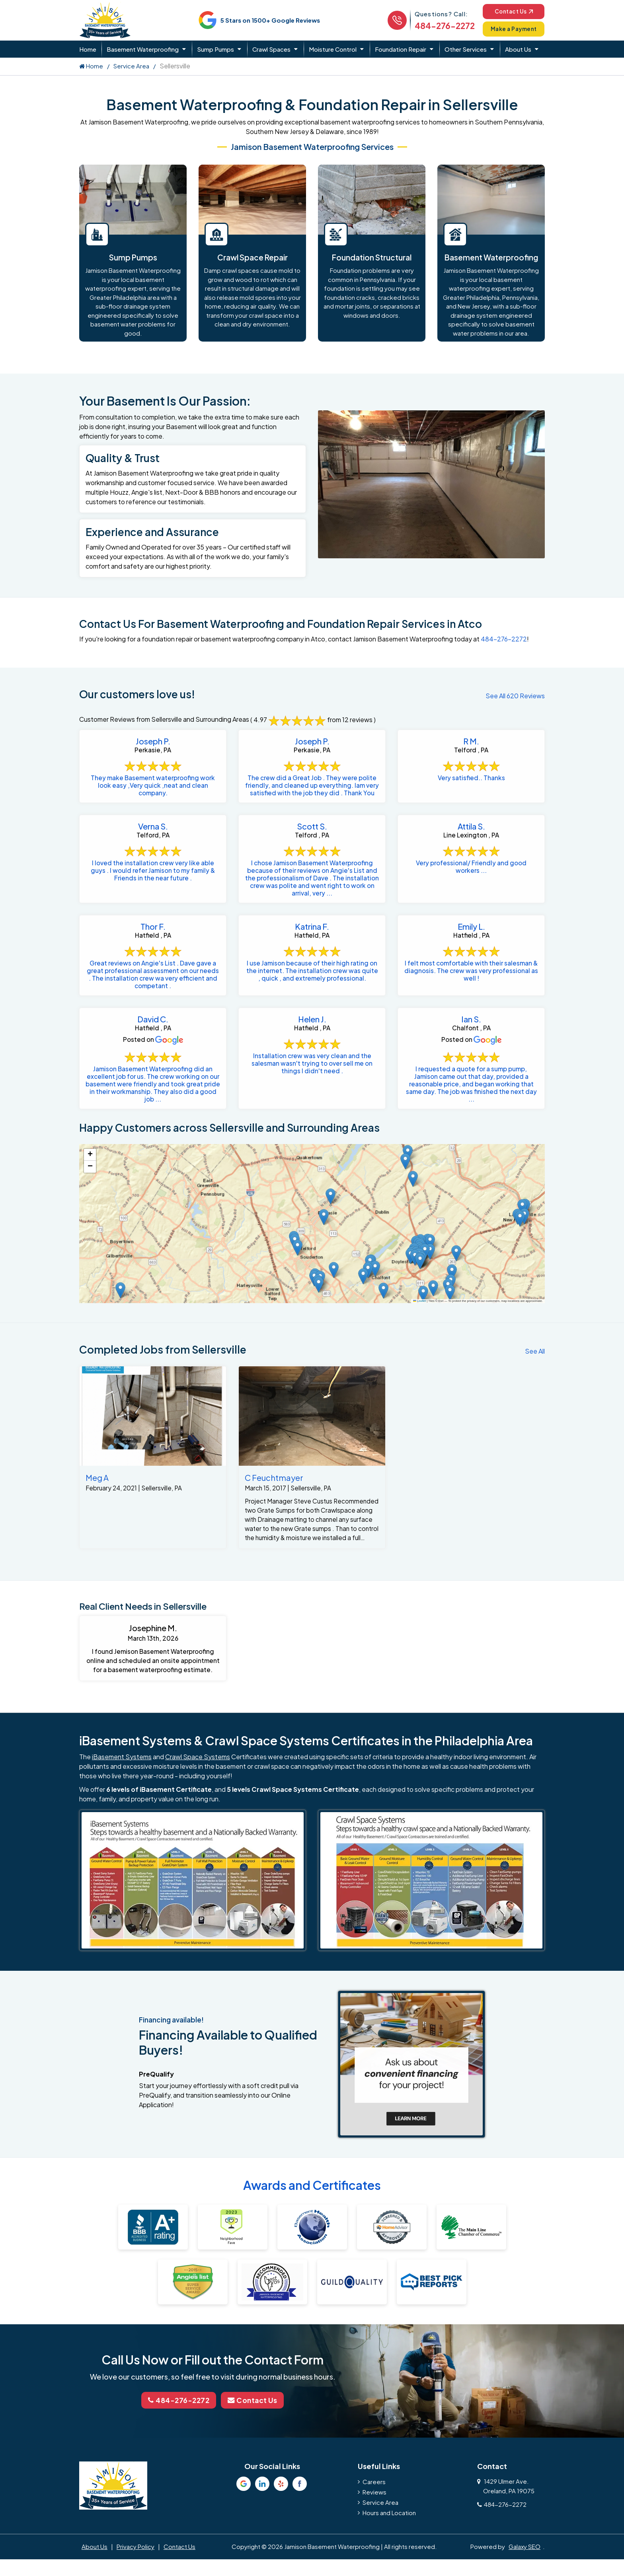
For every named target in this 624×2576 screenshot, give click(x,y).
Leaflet (419, 1326)
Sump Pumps (215, 49)
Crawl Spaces (271, 49)
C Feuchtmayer (274, 1503)
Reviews (374, 2530)
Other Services (466, 49)
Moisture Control (333, 49)
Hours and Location (389, 2551)
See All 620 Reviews (515, 696)
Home (87, 49)
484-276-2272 (439, 25)
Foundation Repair (400, 49)
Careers (374, 2520)
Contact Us (511, 11)
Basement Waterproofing (143, 49)
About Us (518, 49)
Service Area (131, 66)
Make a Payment (511, 29)
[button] (423, 1319)
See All (535, 1376)
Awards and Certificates (312, 2224)
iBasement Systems (122, 1795)
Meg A (97, 1503)
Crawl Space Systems (197, 1795)
